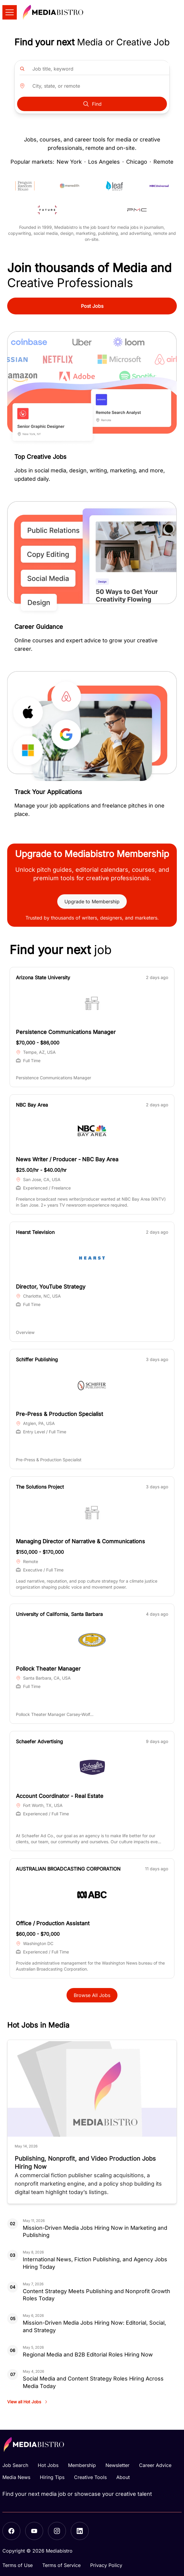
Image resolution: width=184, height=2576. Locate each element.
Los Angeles (104, 162)
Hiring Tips (52, 2477)
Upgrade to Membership (92, 902)
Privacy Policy (106, 2565)
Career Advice (155, 2465)
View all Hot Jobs (27, 2401)
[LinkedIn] (80, 2531)
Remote (163, 162)
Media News (16, 2477)
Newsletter (117, 2465)
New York (69, 162)
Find (92, 104)
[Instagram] (57, 2531)
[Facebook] (11, 2531)
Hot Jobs (48, 2465)
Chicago (136, 162)
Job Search (15, 2465)
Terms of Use (17, 2565)
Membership (82, 2465)
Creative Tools (90, 2477)
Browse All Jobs (92, 1995)
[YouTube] (34, 2531)
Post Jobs (92, 306)
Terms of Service (61, 2565)
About (123, 2477)
